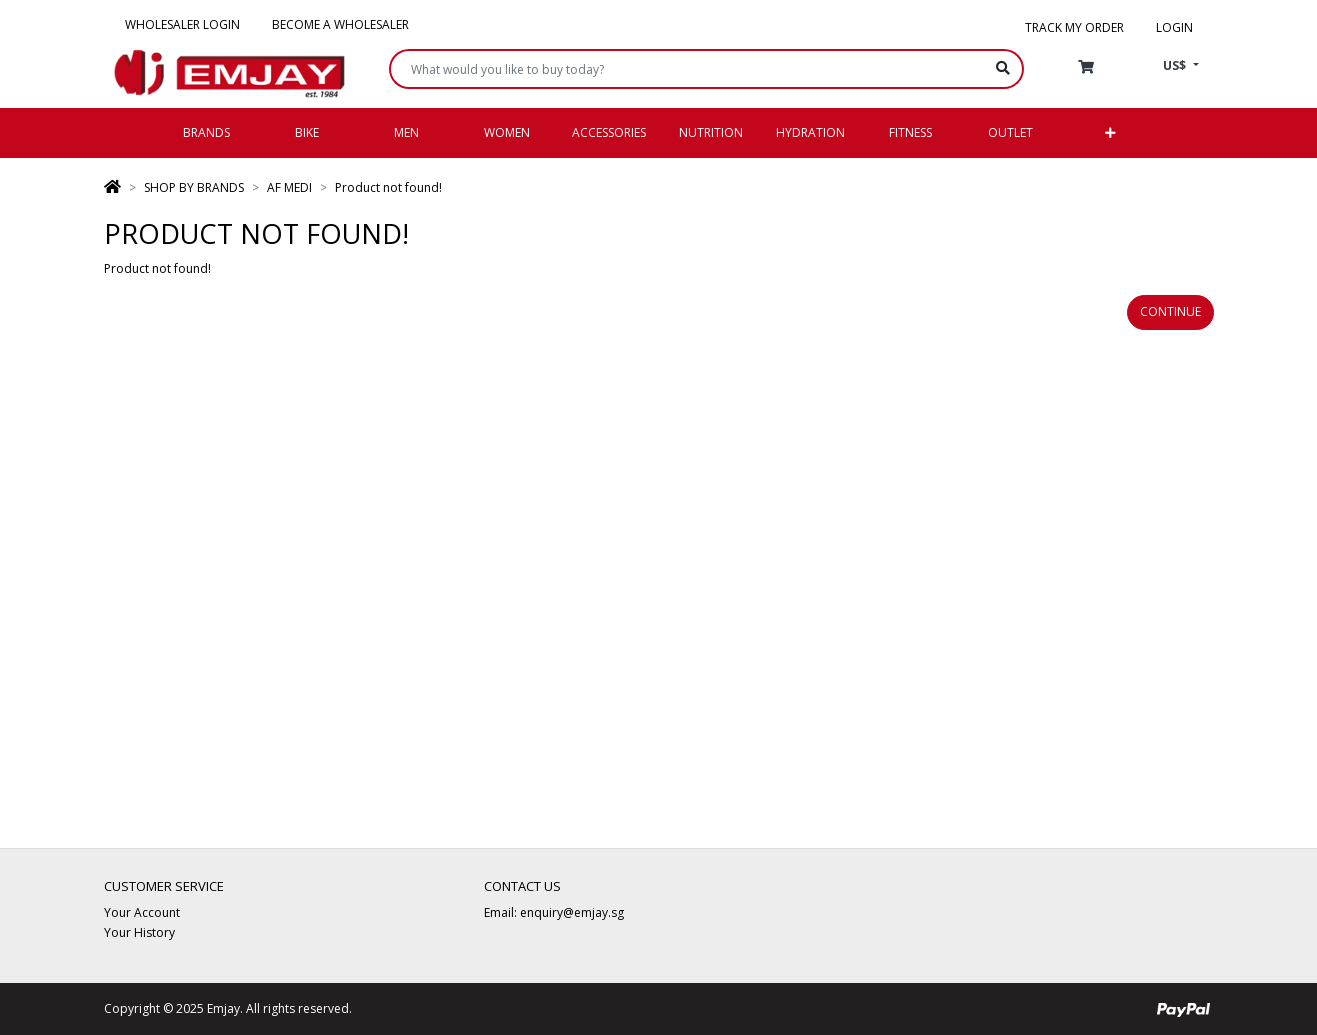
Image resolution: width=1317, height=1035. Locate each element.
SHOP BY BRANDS (194, 187)
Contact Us (522, 886)
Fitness (910, 132)
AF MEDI (289, 187)
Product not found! (388, 187)
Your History (139, 932)
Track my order (1074, 27)
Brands (206, 132)
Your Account (142, 912)
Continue (1170, 311)
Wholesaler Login (182, 24)
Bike (307, 132)
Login (1174, 27)
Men (406, 132)
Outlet (1010, 132)
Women (507, 132)
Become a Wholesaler (340, 24)
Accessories (609, 132)
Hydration (810, 132)
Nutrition (711, 132)
